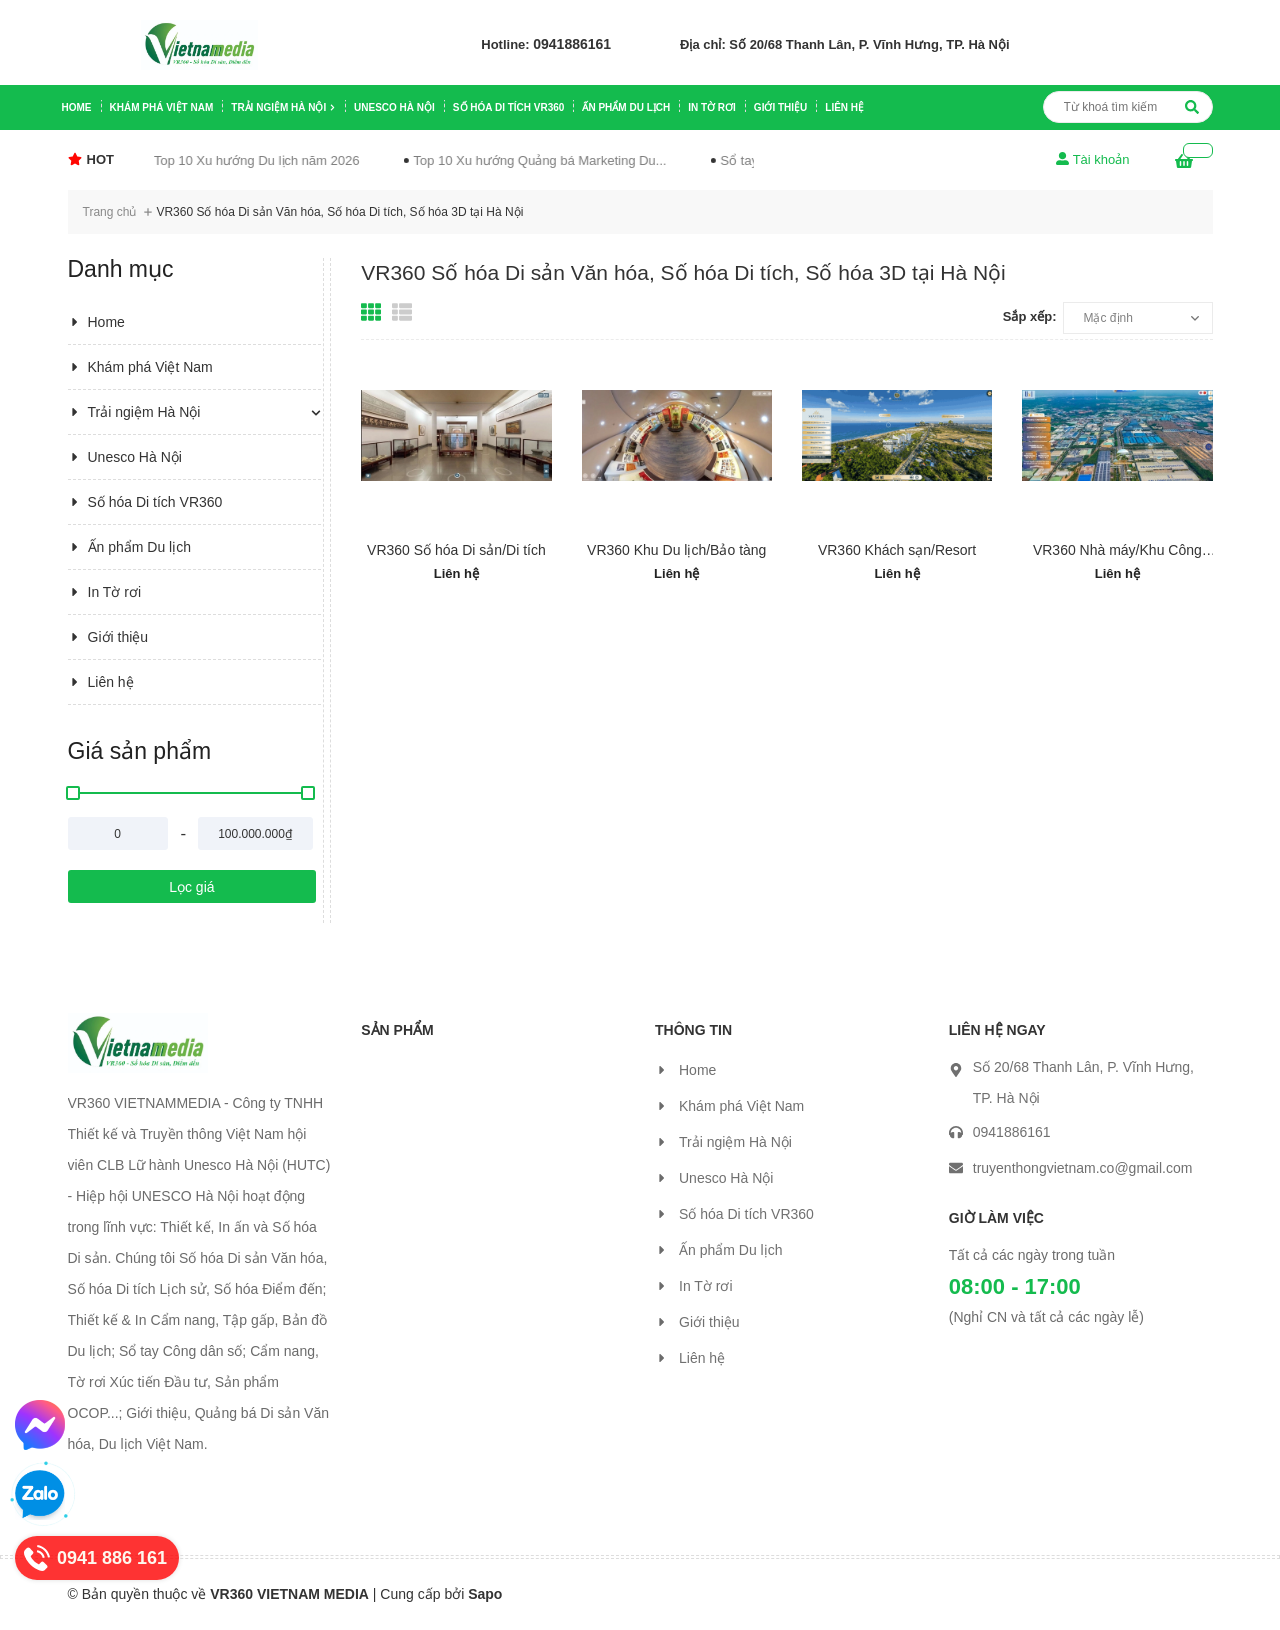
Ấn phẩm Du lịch (626, 107)
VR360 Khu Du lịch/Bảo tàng (676, 550)
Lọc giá (191, 887)
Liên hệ (844, 107)
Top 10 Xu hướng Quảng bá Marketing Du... (490, 160)
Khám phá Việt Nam (162, 107)
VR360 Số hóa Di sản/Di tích (456, 550)
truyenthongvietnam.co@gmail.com (1083, 1168)
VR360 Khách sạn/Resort (897, 550)
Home (77, 107)
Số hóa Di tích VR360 (509, 107)
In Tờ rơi (712, 107)
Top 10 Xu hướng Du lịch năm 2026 (208, 160)
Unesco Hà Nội (394, 107)
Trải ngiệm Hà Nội (283, 107)
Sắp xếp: (1030, 316)
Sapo (485, 1594)
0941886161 (572, 44)
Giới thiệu (780, 107)
